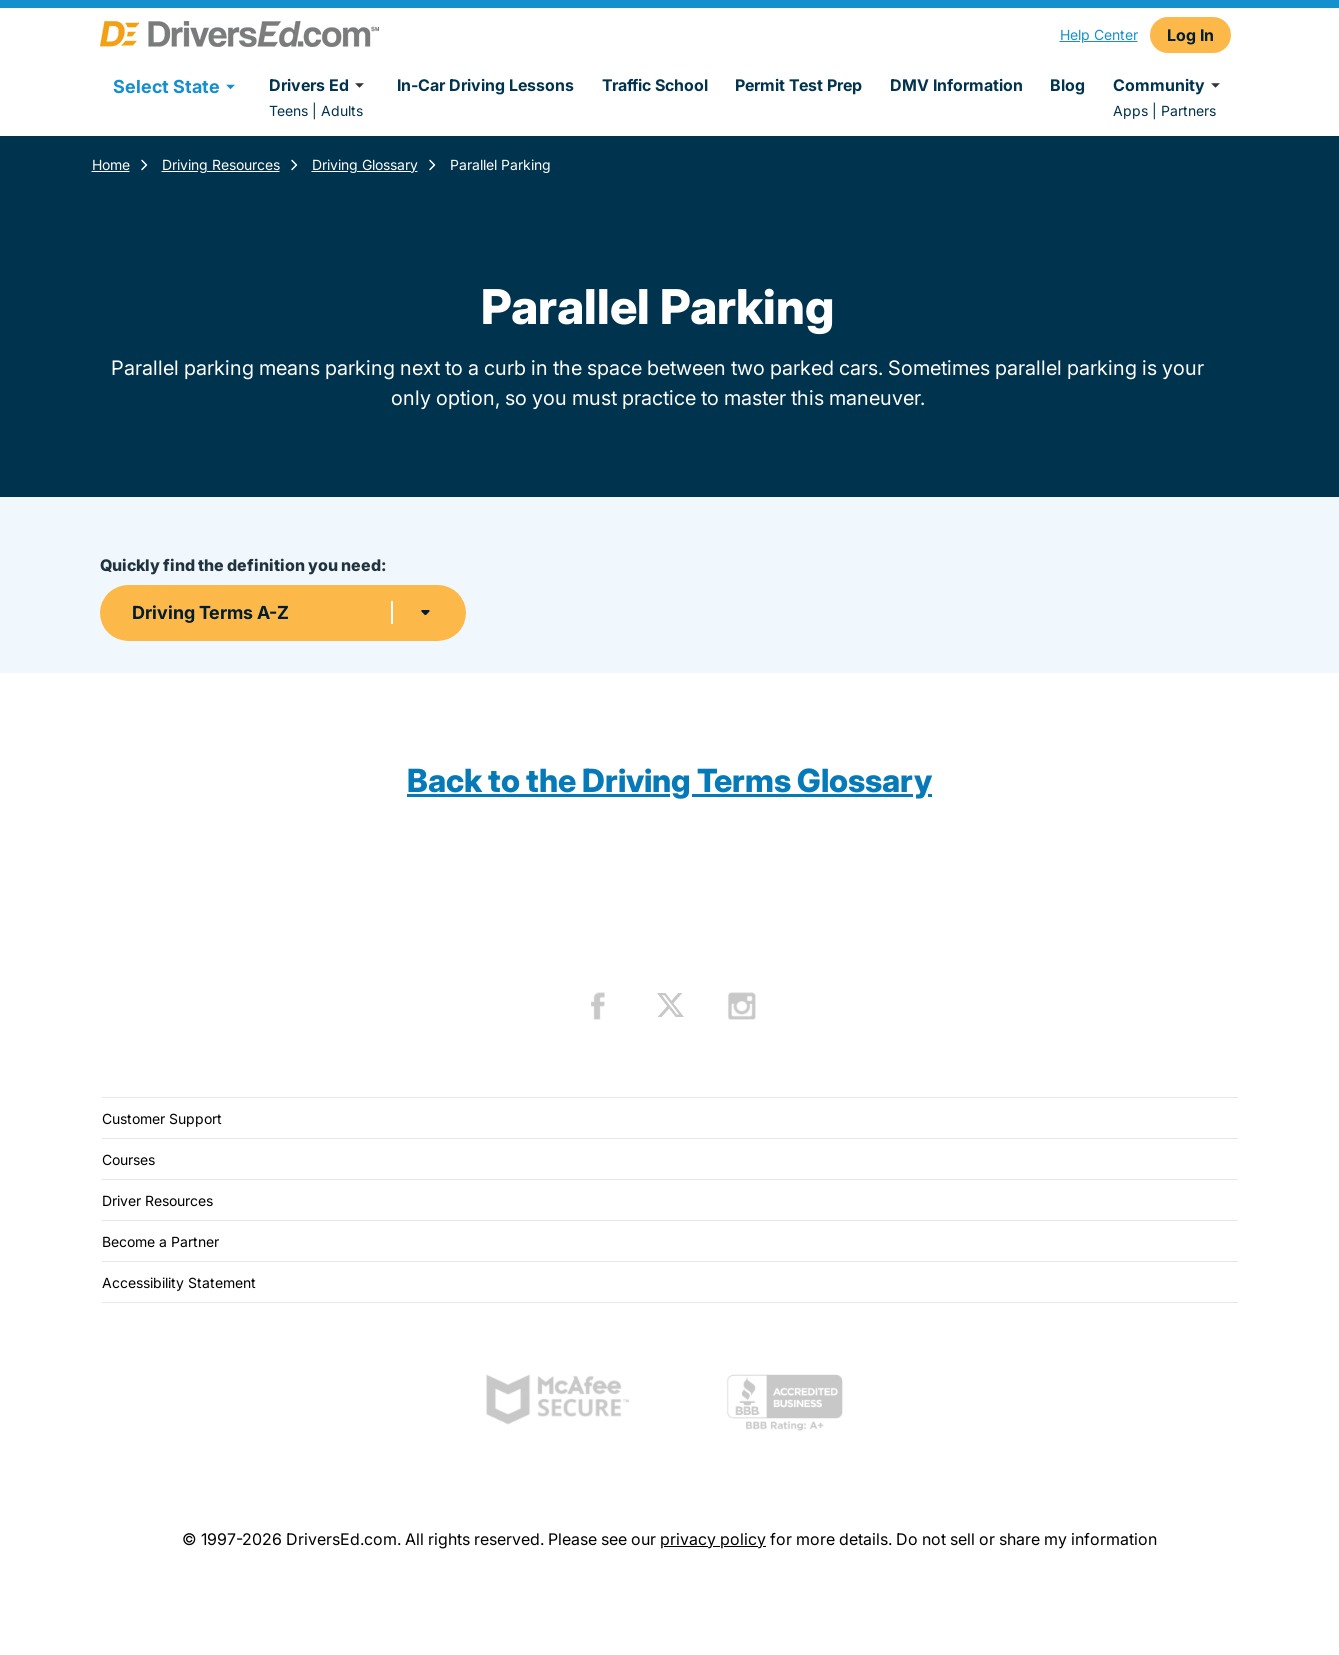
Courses (128, 1159)
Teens (288, 110)
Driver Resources (157, 1200)
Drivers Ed (319, 85)
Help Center (1099, 34)
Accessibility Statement (179, 1282)
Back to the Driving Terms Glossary (669, 780)
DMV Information (956, 85)
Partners (1188, 110)
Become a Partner (160, 1241)
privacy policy (713, 1539)
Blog (1067, 85)
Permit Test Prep (798, 85)
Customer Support (162, 1118)
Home (111, 164)
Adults (342, 110)
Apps (1130, 110)
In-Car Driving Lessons (485, 85)
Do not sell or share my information (1026, 1539)
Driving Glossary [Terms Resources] (365, 164)
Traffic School (655, 85)
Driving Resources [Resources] (221, 164)
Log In (1190, 35)
